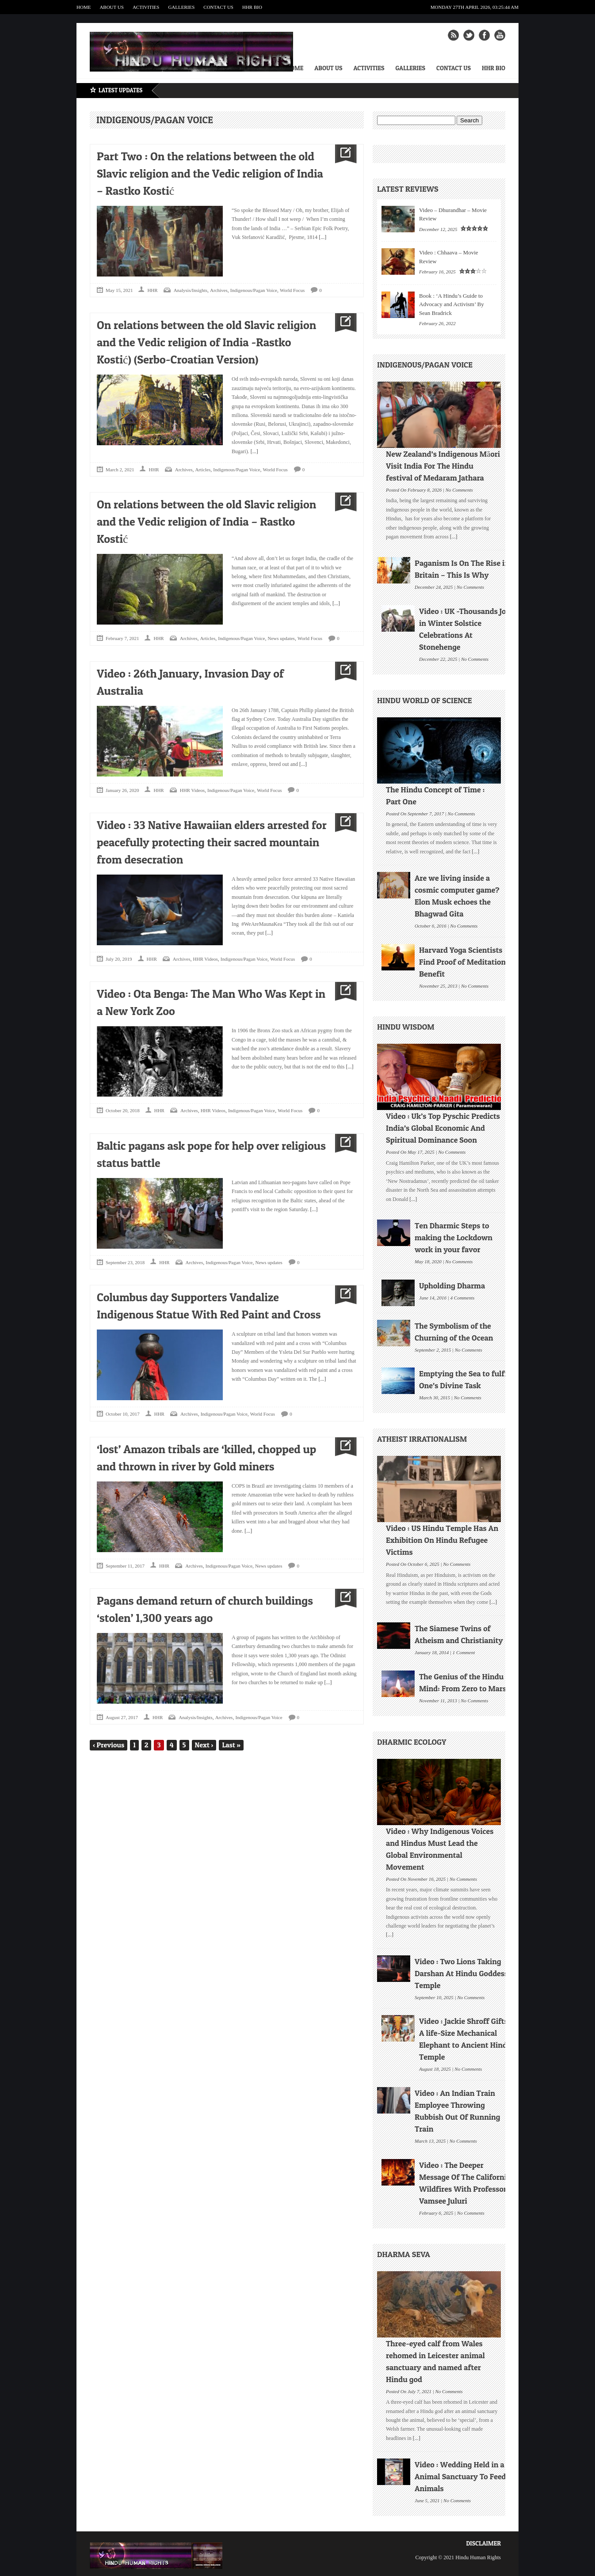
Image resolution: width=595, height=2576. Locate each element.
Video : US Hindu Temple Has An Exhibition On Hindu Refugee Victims (442, 1540)
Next (204, 1744)
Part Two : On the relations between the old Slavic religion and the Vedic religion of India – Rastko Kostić (210, 173)
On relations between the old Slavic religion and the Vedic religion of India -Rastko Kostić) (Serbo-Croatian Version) (206, 342)
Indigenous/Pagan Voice (253, 290)
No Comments (459, 488)
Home (83, 7)
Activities (146, 7)
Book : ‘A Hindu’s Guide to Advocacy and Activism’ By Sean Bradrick (451, 304)
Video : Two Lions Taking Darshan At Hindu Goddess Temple (461, 1973)
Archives (219, 290)
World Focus (292, 290)
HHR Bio (252, 7)
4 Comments (462, 1296)
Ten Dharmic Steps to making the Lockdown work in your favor (453, 1237)
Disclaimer (483, 2543)
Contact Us (218, 7)
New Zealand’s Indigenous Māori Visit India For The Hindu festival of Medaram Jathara (443, 465)
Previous (108, 1744)
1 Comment (464, 1651)
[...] (321, 237)
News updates (280, 638)
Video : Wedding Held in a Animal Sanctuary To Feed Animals (460, 2476)
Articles (202, 469)
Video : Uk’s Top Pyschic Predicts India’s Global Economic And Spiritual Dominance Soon (443, 1127)
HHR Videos (192, 790)
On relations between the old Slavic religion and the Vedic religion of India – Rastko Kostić (206, 521)
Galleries (181, 7)
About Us (111, 7)
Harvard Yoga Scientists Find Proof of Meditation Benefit (462, 961)
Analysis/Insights (190, 290)
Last (231, 1744)
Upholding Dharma (452, 1285)
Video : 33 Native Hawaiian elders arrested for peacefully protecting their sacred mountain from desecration (212, 842)
